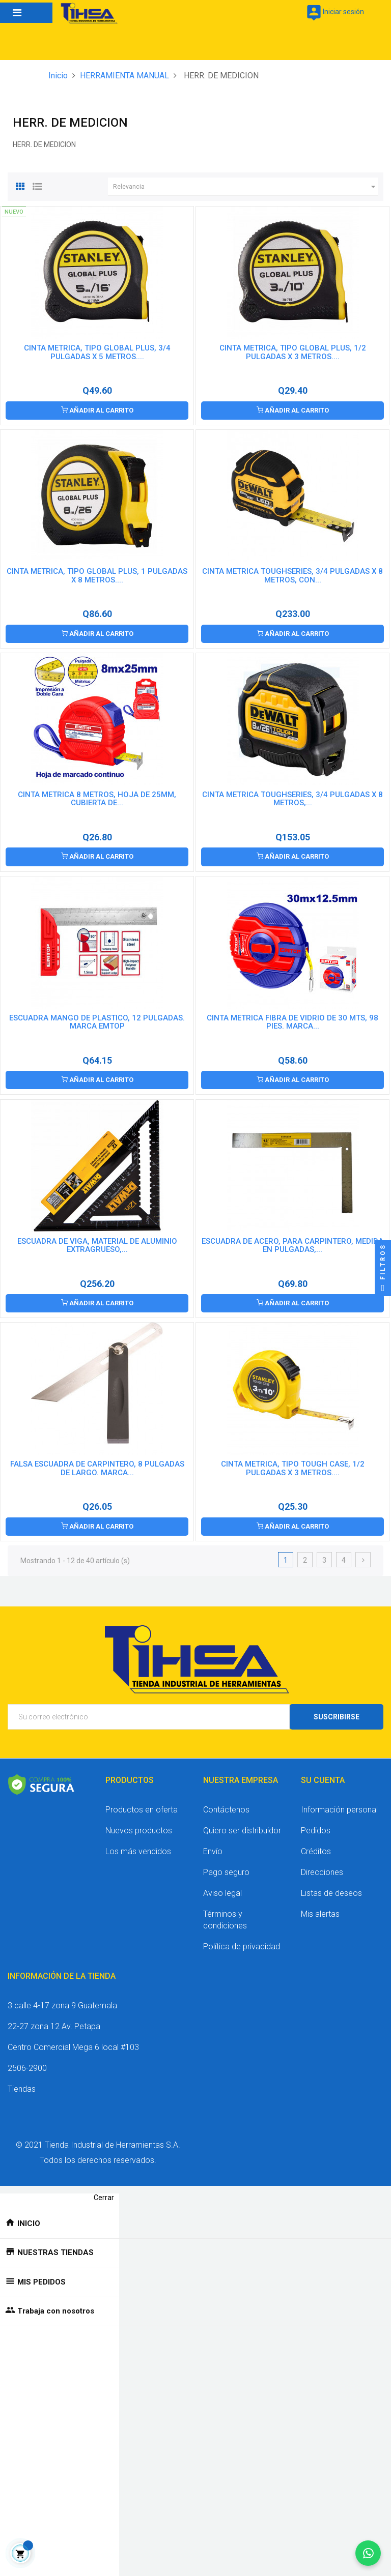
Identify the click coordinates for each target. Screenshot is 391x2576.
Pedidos (315, 1830)
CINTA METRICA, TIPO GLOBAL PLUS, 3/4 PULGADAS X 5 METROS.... (97, 352)
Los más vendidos (138, 1851)
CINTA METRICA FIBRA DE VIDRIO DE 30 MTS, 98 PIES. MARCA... (292, 1022)
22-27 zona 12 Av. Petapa (54, 2026)
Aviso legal (222, 1893)
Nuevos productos (138, 1830)
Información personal (339, 1809)
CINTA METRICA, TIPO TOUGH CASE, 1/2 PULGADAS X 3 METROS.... (293, 1468)
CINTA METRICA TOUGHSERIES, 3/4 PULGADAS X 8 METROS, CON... (292, 575)
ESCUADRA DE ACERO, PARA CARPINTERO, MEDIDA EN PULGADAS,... (292, 1245)
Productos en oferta (141, 1809)
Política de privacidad (241, 1946)
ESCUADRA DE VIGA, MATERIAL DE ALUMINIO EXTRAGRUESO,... (97, 1245)
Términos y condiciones (225, 1919)
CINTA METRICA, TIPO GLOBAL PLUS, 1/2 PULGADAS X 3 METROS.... (292, 352)
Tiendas (22, 2089)
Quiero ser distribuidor (242, 1830)
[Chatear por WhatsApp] (368, 2553)
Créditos (316, 1851)
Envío (212, 1851)
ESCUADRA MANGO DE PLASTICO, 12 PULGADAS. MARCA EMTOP (97, 1022)
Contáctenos (226, 1809)
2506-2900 (27, 2068)
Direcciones (322, 1872)
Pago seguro (226, 1872)
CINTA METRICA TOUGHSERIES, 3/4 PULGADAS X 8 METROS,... (292, 799)
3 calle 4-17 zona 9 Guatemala (62, 2005)
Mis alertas (320, 1914)
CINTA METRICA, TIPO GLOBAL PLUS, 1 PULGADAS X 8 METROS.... (97, 575)
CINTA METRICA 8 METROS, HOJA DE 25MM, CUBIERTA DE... (97, 799)
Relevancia (245, 187)
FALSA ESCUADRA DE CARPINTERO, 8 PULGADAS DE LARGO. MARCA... (97, 1468)
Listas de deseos (331, 1893)
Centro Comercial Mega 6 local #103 (73, 2047)
